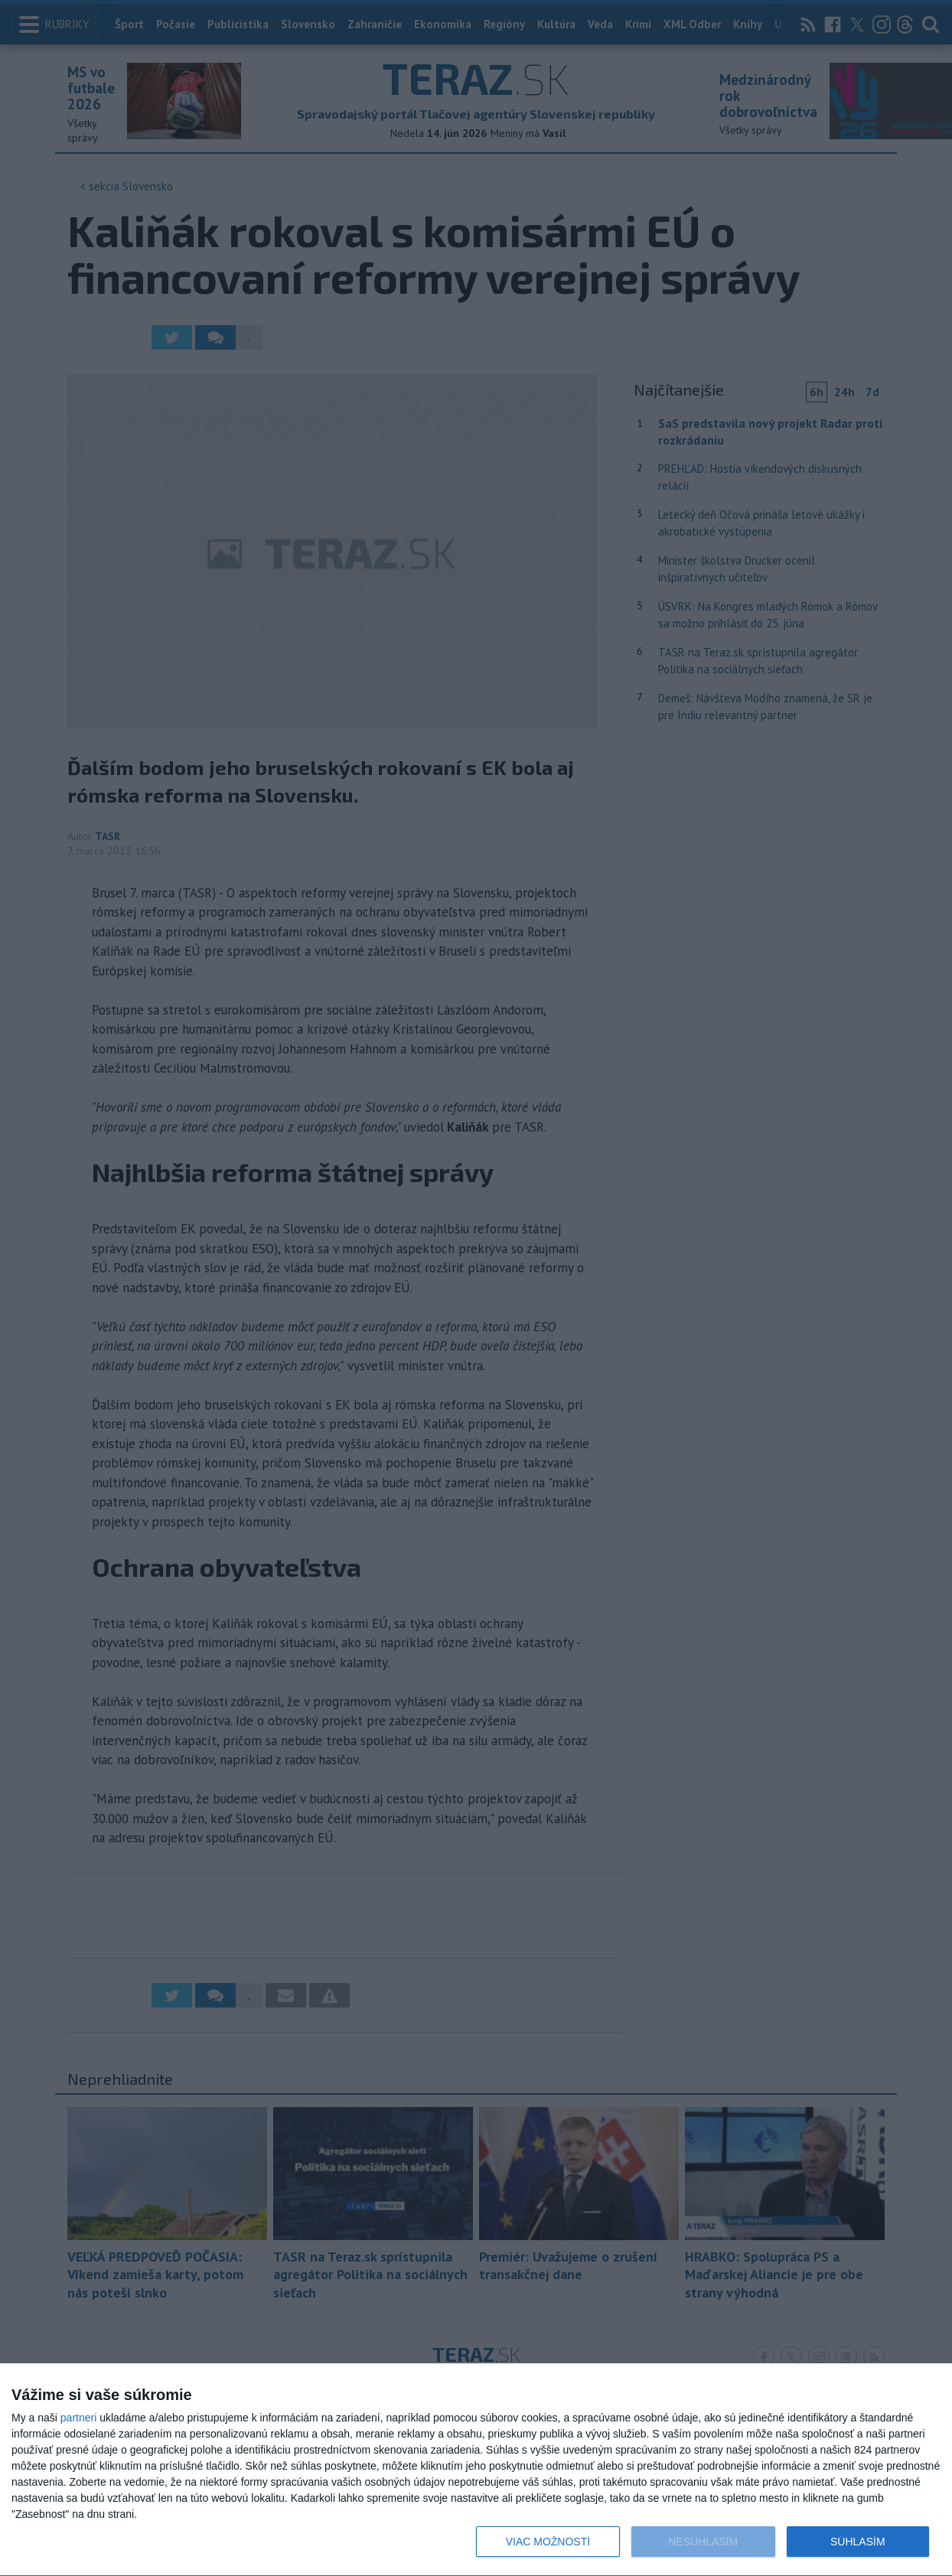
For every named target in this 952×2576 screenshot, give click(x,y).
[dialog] (476, 2470)
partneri (78, 2417)
